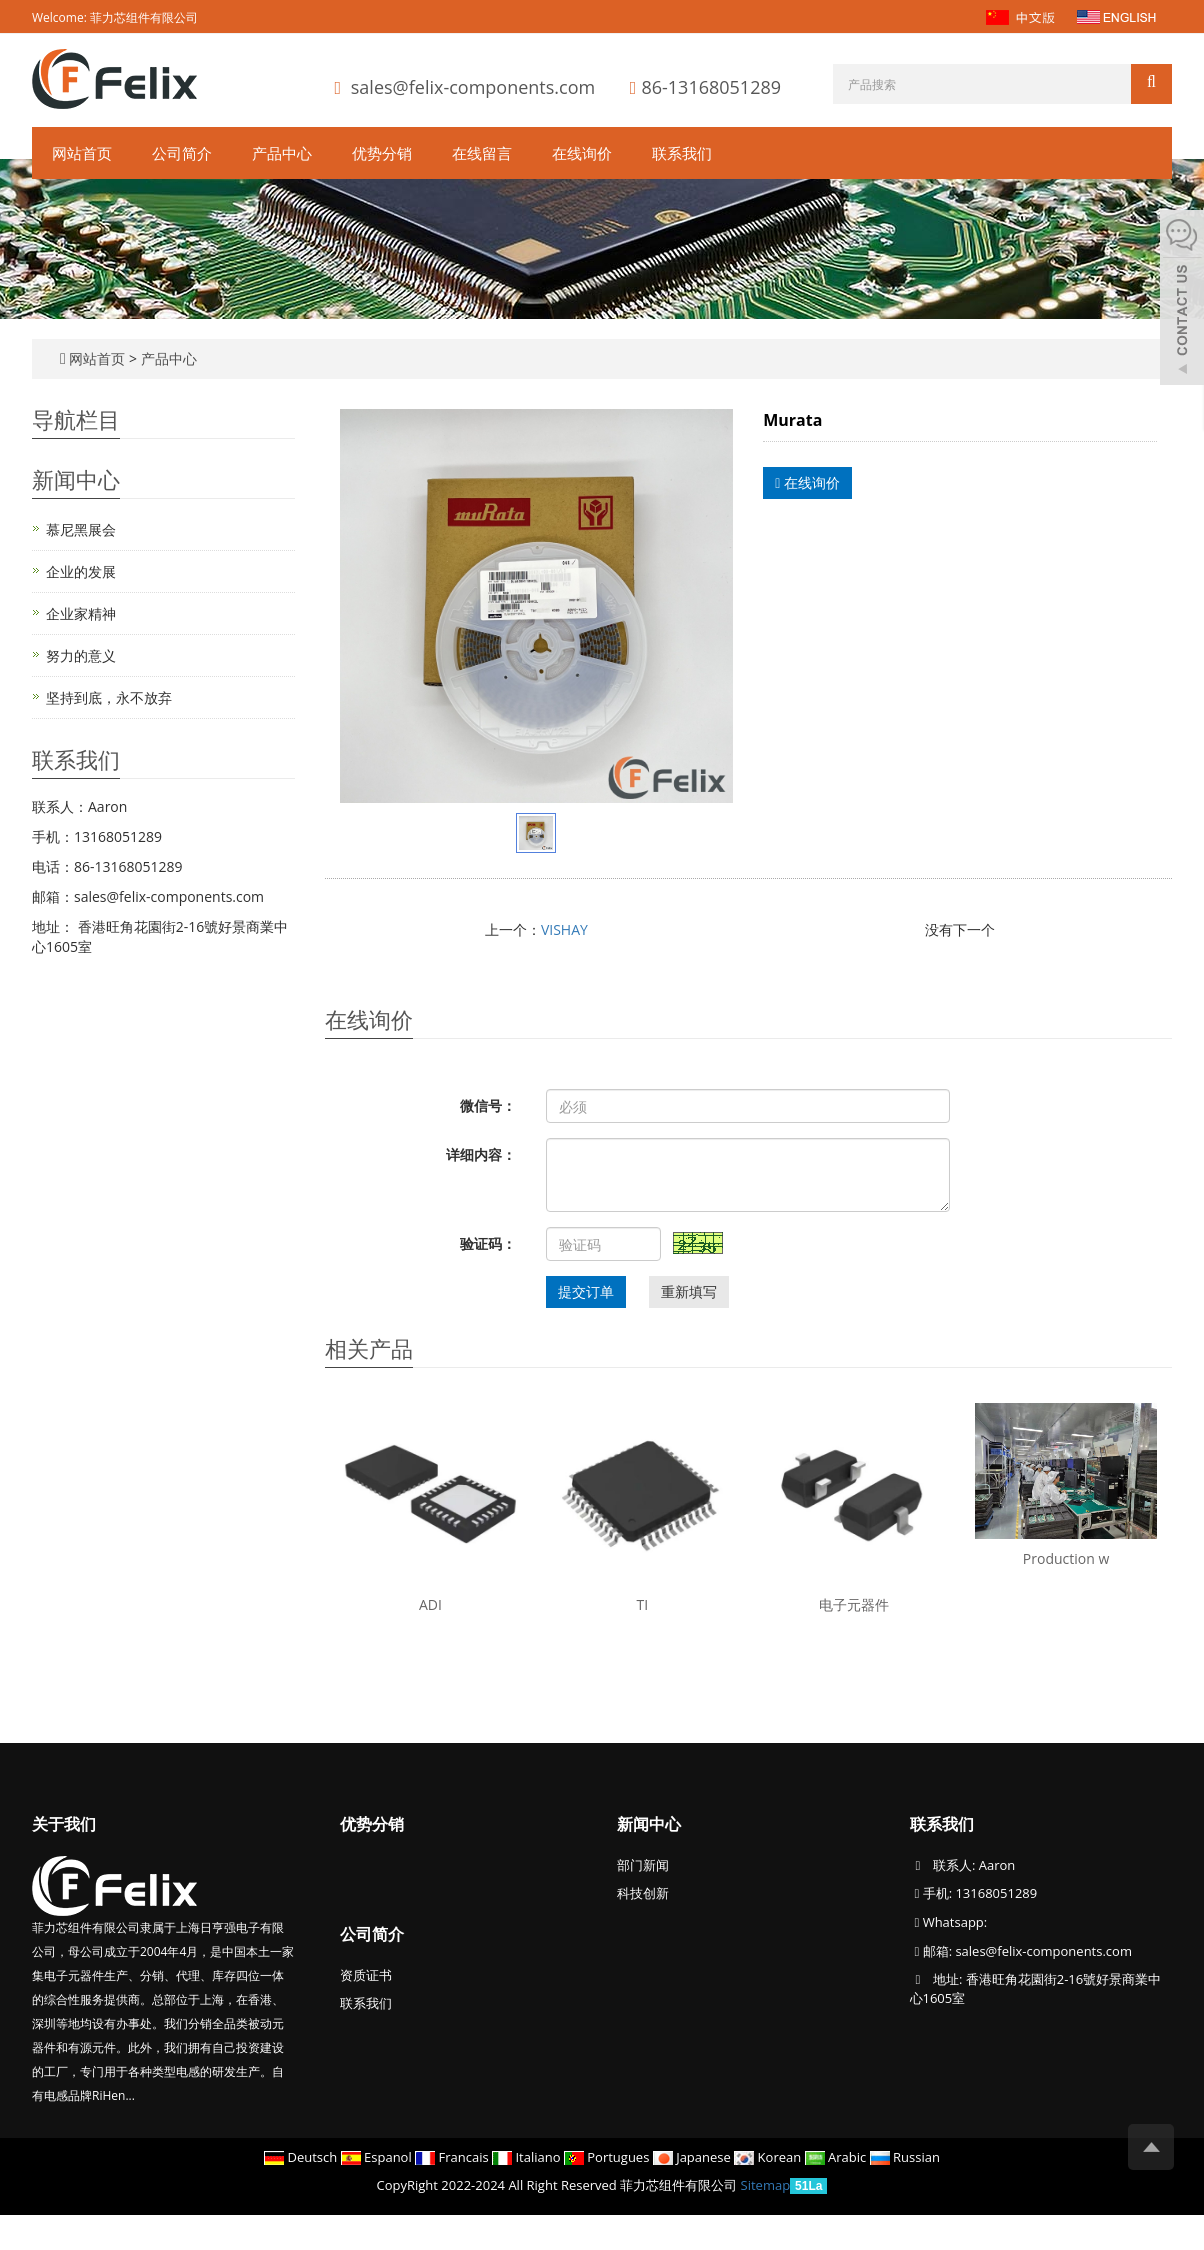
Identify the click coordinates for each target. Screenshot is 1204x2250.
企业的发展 (81, 571)
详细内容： (481, 1154)
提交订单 (586, 1291)
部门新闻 (643, 1865)
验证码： (488, 1243)
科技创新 (643, 1893)
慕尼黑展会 (81, 529)
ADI (430, 1604)
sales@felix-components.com (473, 87)
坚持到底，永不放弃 (109, 697)
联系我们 (682, 153)
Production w (1066, 1558)
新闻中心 (649, 1824)
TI (643, 1604)
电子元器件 (854, 1604)
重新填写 (689, 1291)
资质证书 (366, 1975)
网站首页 (82, 153)
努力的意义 (81, 655)
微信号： (488, 1105)
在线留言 (482, 153)
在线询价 (582, 153)
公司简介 (182, 153)
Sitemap (766, 2185)
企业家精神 (81, 613)
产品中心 (282, 153)
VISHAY (564, 929)
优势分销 (382, 153)
